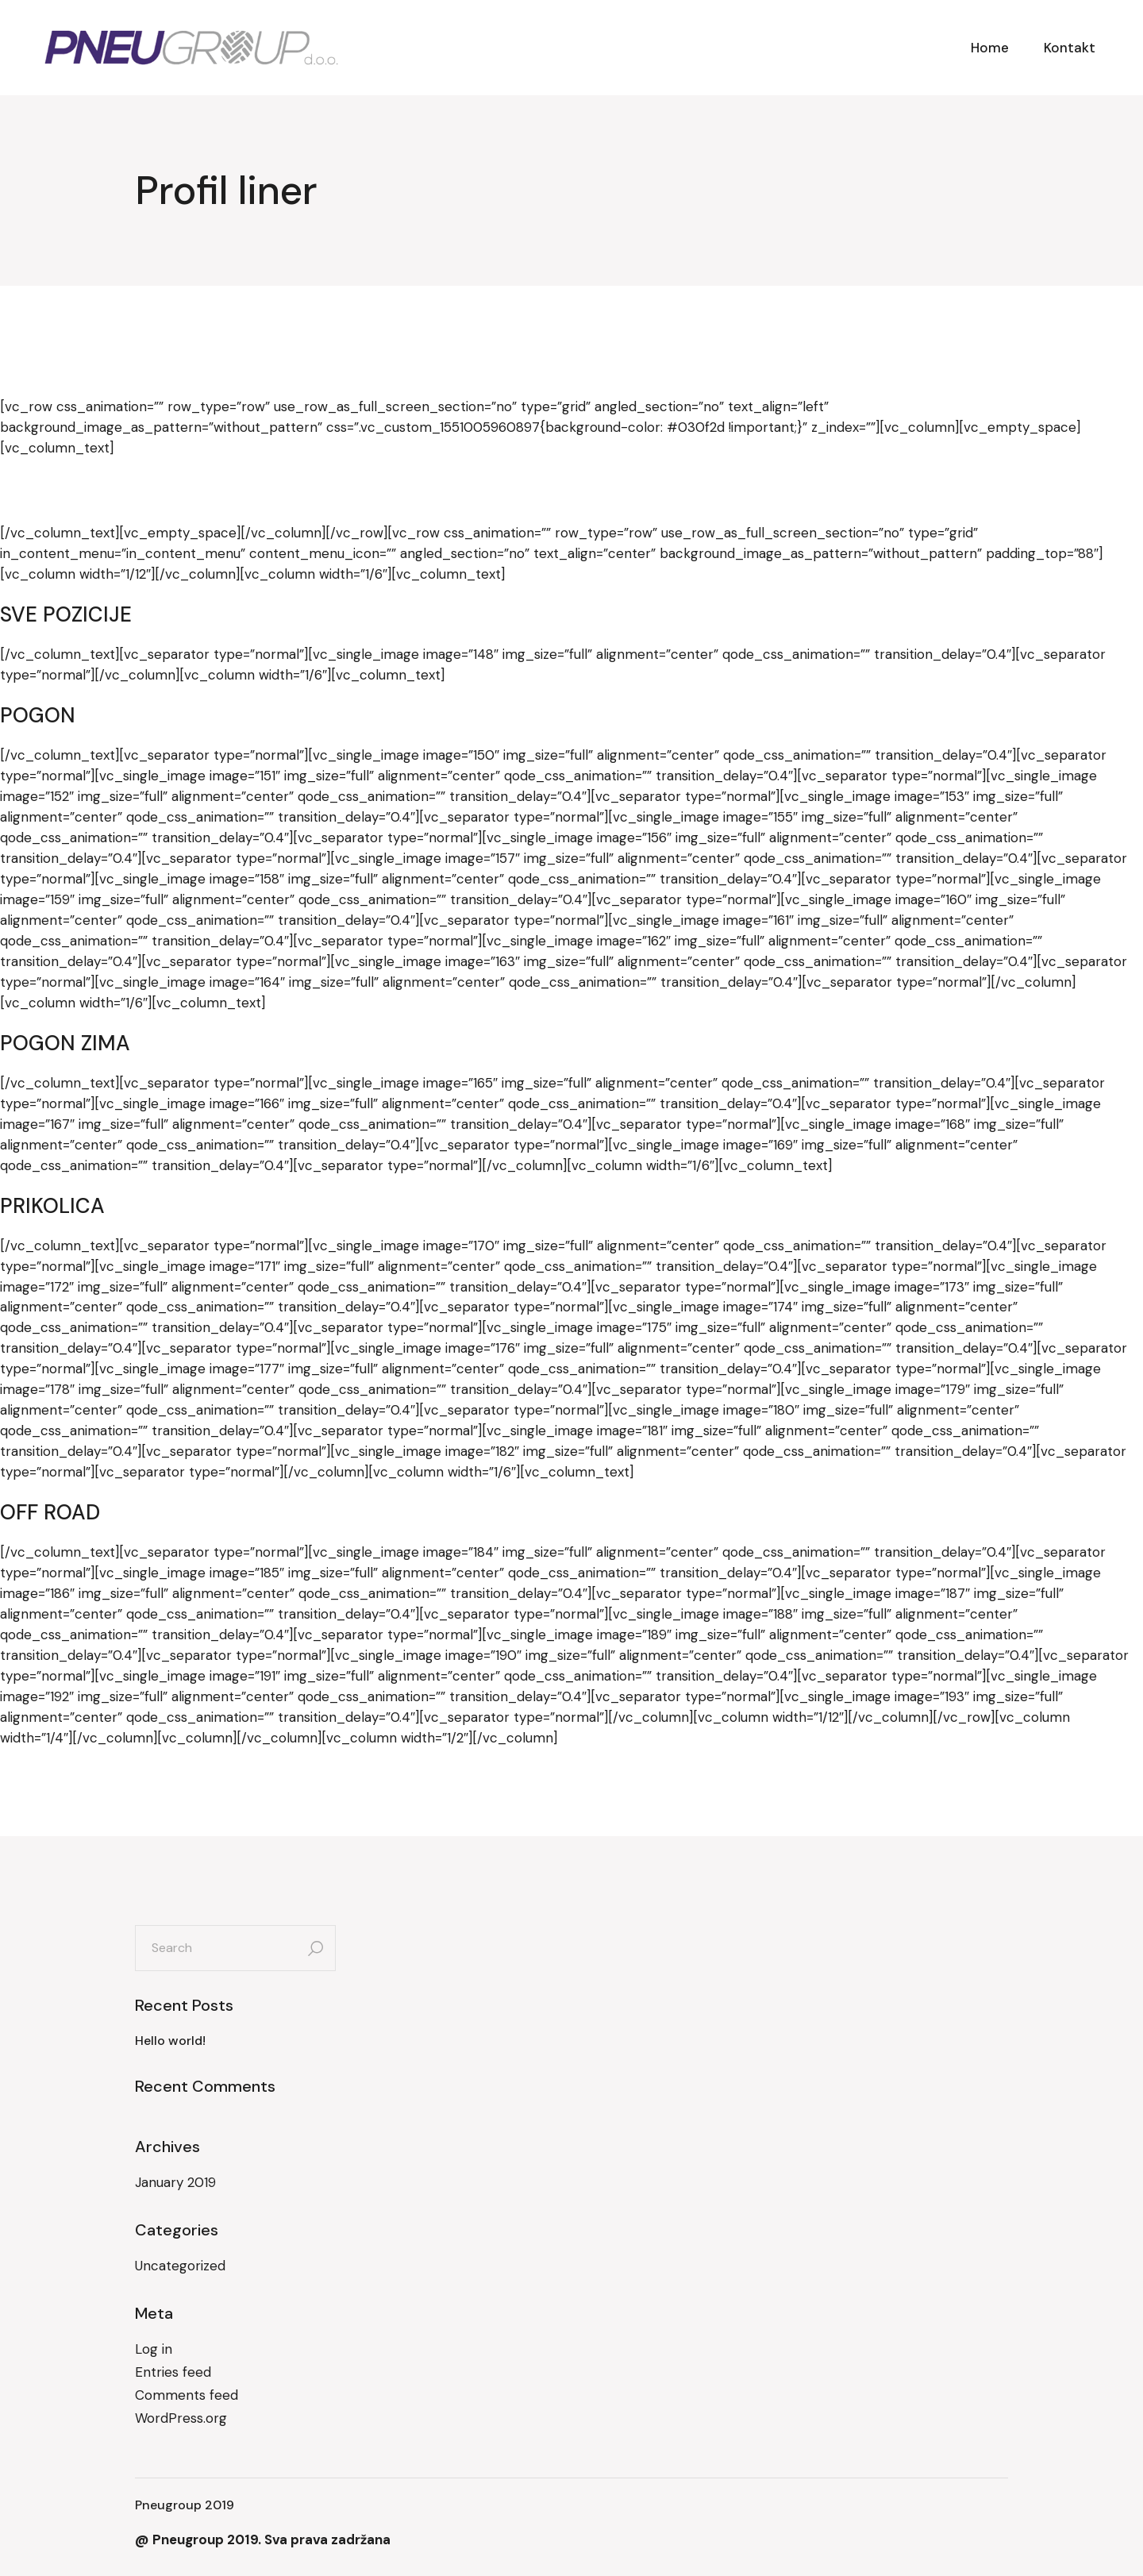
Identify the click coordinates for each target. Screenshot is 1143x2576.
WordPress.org (181, 2418)
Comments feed (186, 2395)
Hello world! (170, 2040)
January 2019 (175, 2182)
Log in (153, 2349)
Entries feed (173, 2372)
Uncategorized (180, 2265)
